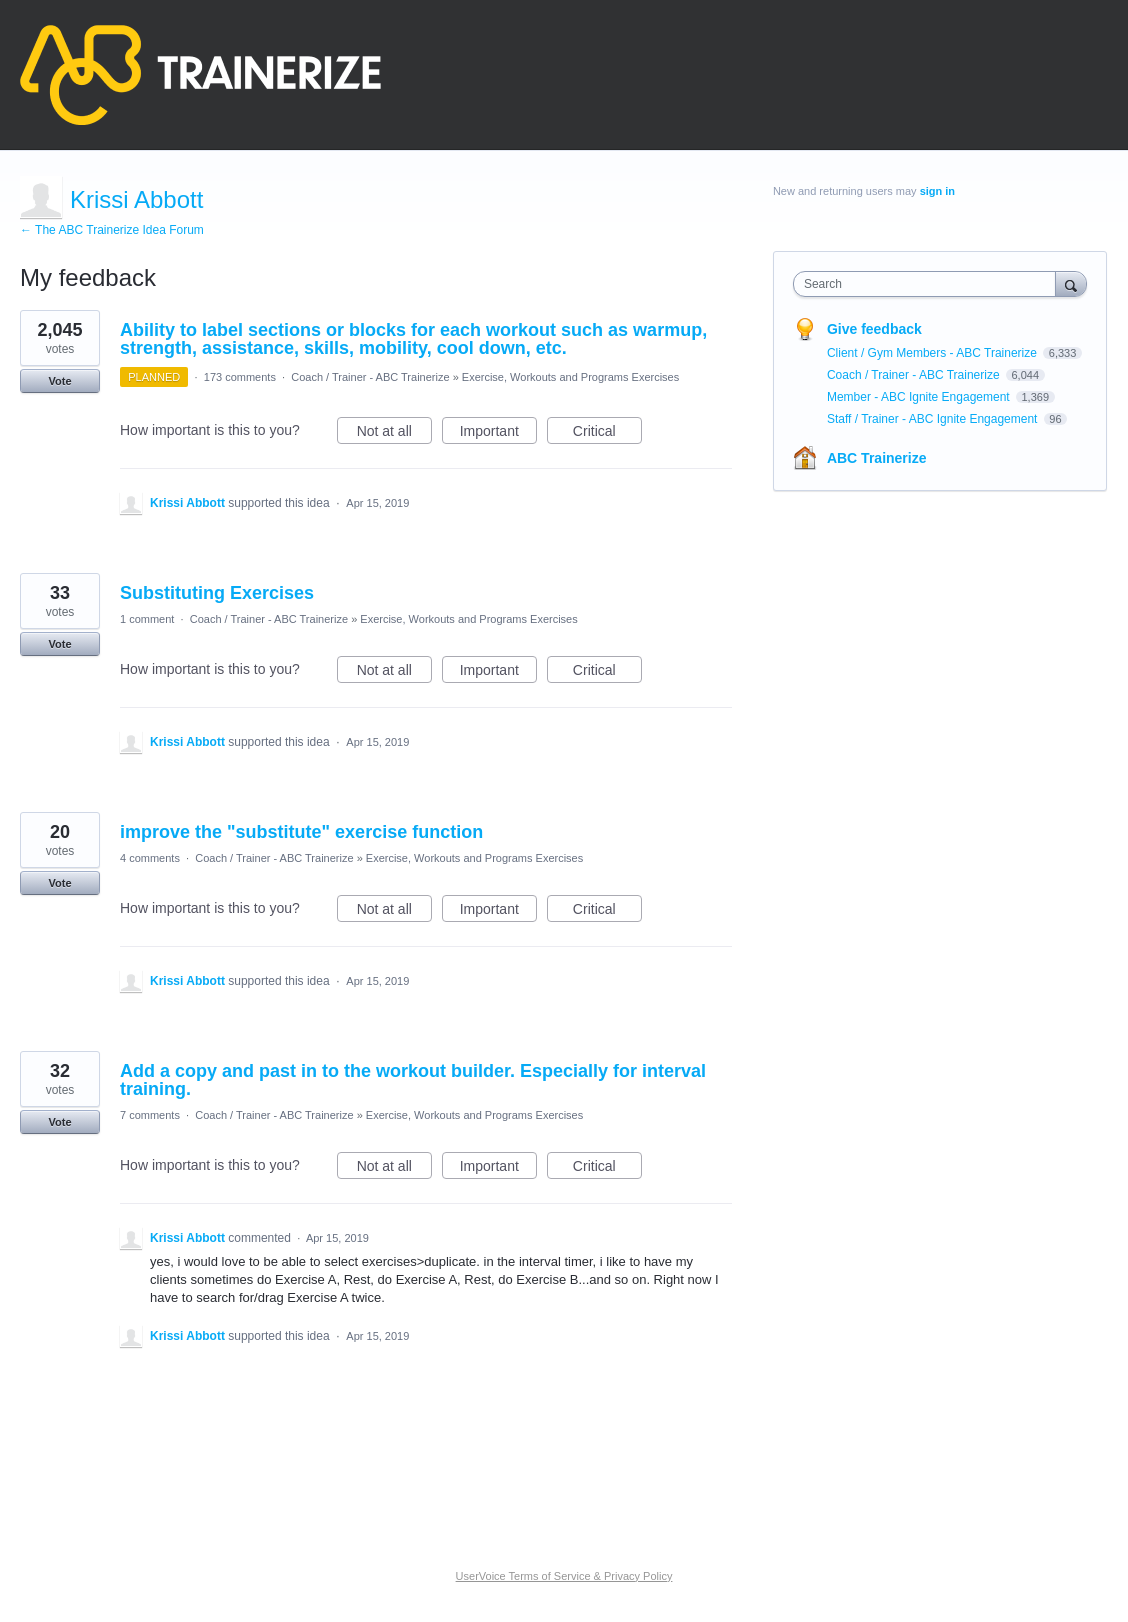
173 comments (240, 377)
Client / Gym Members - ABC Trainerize (933, 353)
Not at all (394, 434)
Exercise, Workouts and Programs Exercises (570, 377)
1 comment (147, 619)
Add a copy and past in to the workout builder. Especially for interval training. (413, 1080)
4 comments (150, 858)
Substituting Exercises (217, 593)
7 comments (150, 1115)
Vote (59, 381)
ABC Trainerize (877, 458)
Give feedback (874, 329)
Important (498, 434)
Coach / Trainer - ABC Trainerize (370, 377)
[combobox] (929, 284)
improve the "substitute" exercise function (301, 832)
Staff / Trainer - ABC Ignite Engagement (934, 419)
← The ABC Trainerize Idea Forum (112, 230)
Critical (607, 434)
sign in (937, 191)
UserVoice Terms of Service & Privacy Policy (564, 1576)
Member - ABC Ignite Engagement (920, 397)
